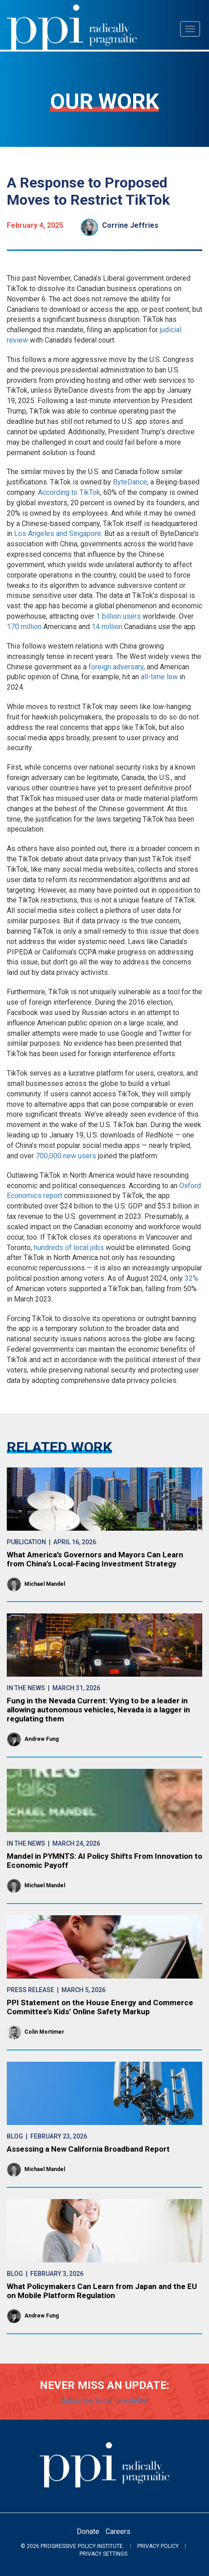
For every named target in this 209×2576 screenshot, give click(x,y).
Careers (118, 2531)
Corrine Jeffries (130, 225)
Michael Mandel (44, 1584)
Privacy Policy (158, 2546)
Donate (88, 2531)
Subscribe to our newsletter (105, 2400)
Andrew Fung (41, 1739)
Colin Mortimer (44, 2032)
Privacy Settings (103, 2554)
